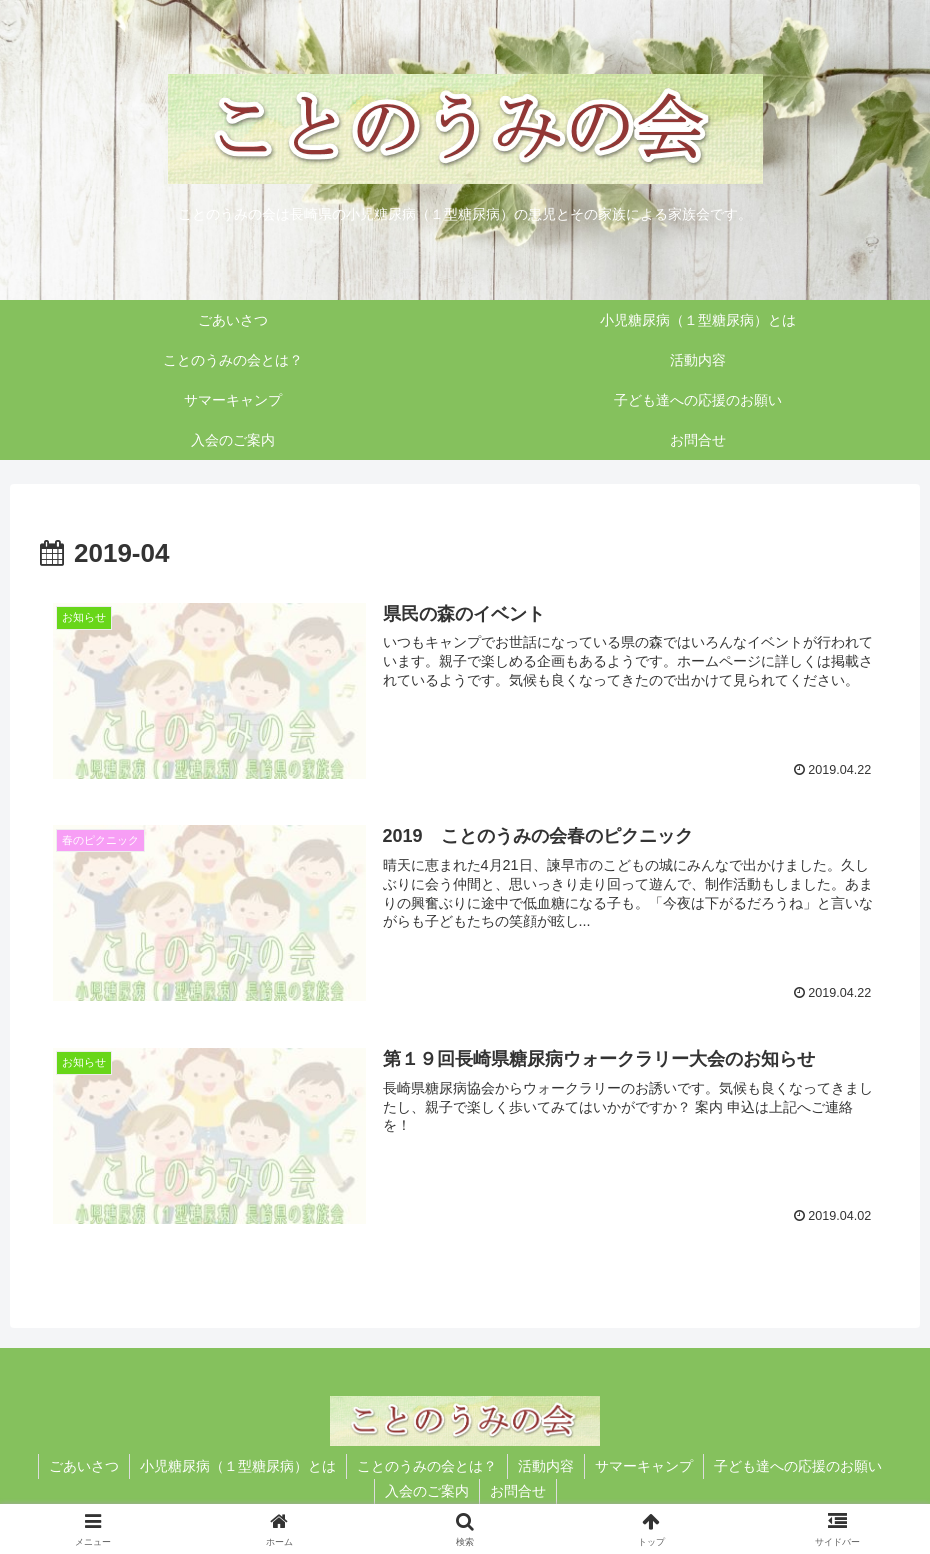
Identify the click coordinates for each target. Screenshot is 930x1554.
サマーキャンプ (644, 1466)
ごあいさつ (84, 1466)
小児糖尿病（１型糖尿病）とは (238, 1466)
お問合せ (518, 1491)
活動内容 (546, 1466)
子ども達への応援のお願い (798, 1466)
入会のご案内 (427, 1491)
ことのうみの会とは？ (427, 1466)
